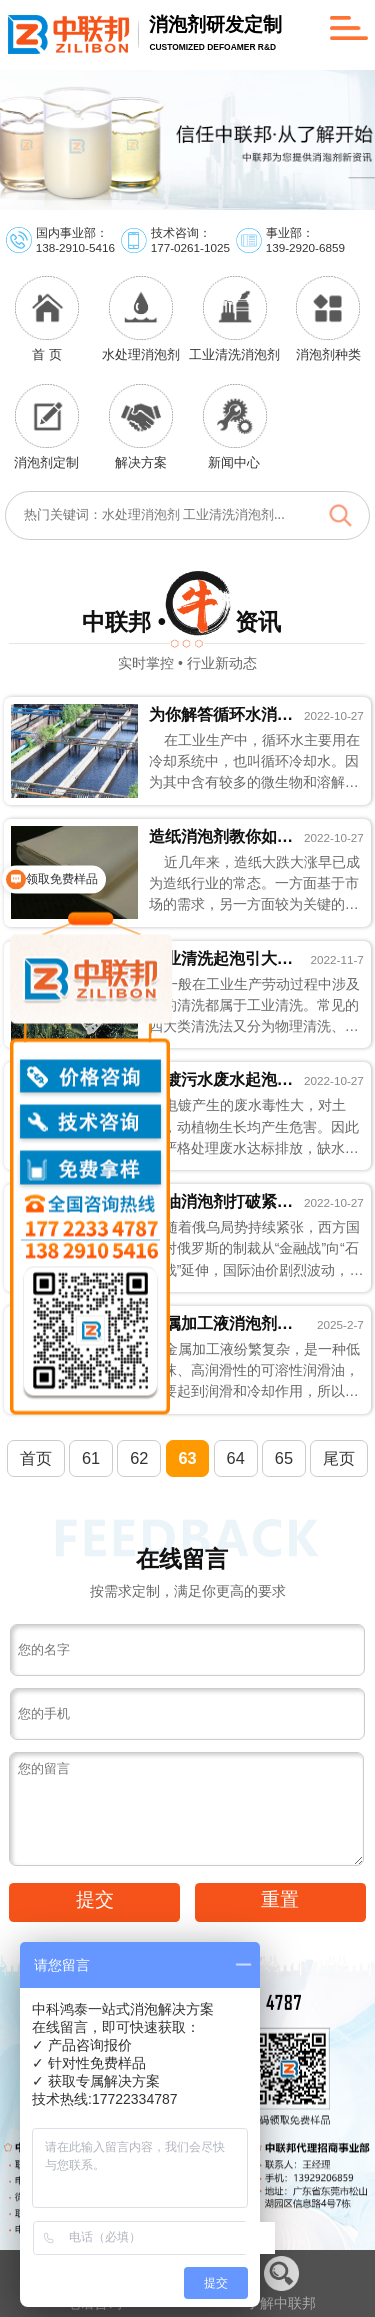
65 (284, 1458)
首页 (36, 1458)
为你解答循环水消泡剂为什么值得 (222, 714)
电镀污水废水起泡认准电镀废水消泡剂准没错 (222, 1079)
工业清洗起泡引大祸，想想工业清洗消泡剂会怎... (222, 958)
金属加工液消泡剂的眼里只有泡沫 (222, 1323)
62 (139, 1458)
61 (91, 1458)
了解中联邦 (281, 2283)
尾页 (339, 1458)
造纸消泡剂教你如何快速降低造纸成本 (222, 836)
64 (236, 1458)
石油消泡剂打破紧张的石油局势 (222, 1201)
